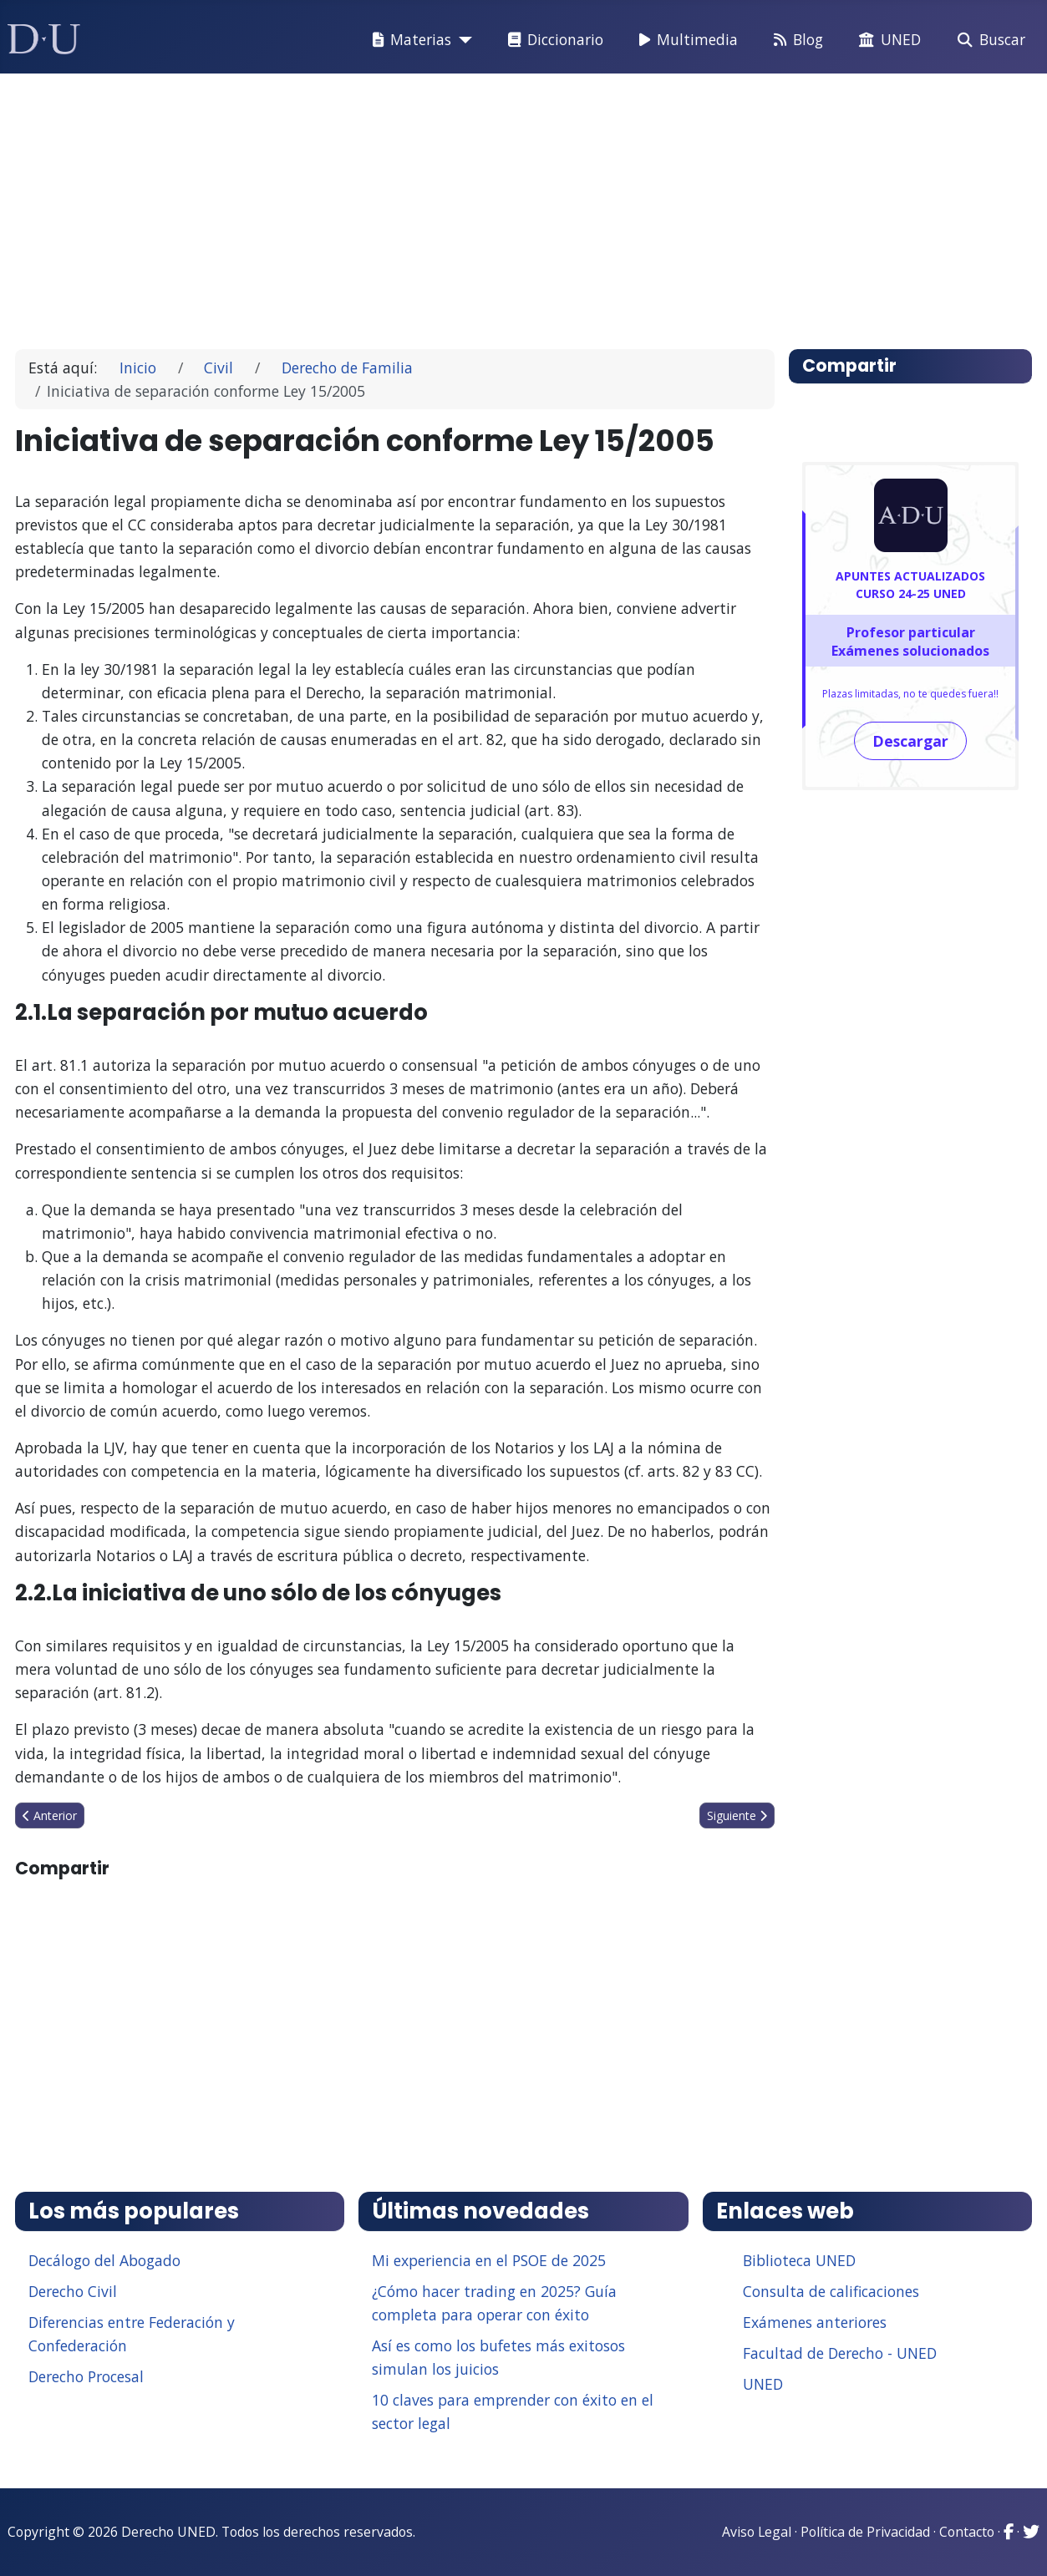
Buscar (988, 40)
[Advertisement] (523, 204)
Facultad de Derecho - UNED (840, 2353)
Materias (408, 40)
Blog (795, 40)
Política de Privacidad (865, 2532)
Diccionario (552, 40)
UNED (886, 40)
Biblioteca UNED (799, 2260)
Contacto (966, 2532)
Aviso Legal (756, 2532)
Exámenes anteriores (815, 2322)
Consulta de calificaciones (831, 2291)
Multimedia (685, 40)
